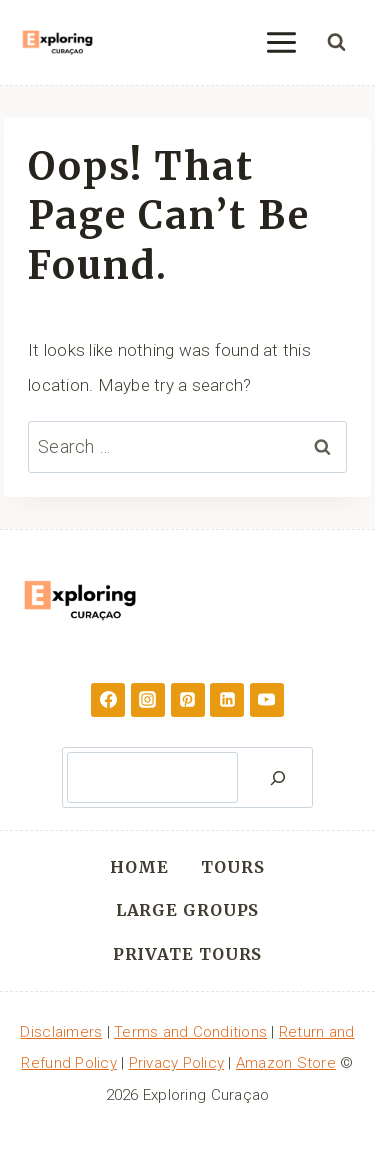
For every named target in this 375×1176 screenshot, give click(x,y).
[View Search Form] (336, 43)
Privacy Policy (177, 1063)
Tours (232, 867)
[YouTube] (267, 700)
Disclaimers (61, 1032)
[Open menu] (281, 42)
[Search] (278, 777)
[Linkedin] (227, 700)
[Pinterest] (188, 700)
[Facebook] (108, 700)
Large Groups (188, 910)
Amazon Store (286, 1063)
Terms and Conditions (190, 1032)
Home (139, 867)
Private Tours (188, 954)
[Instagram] (148, 700)
